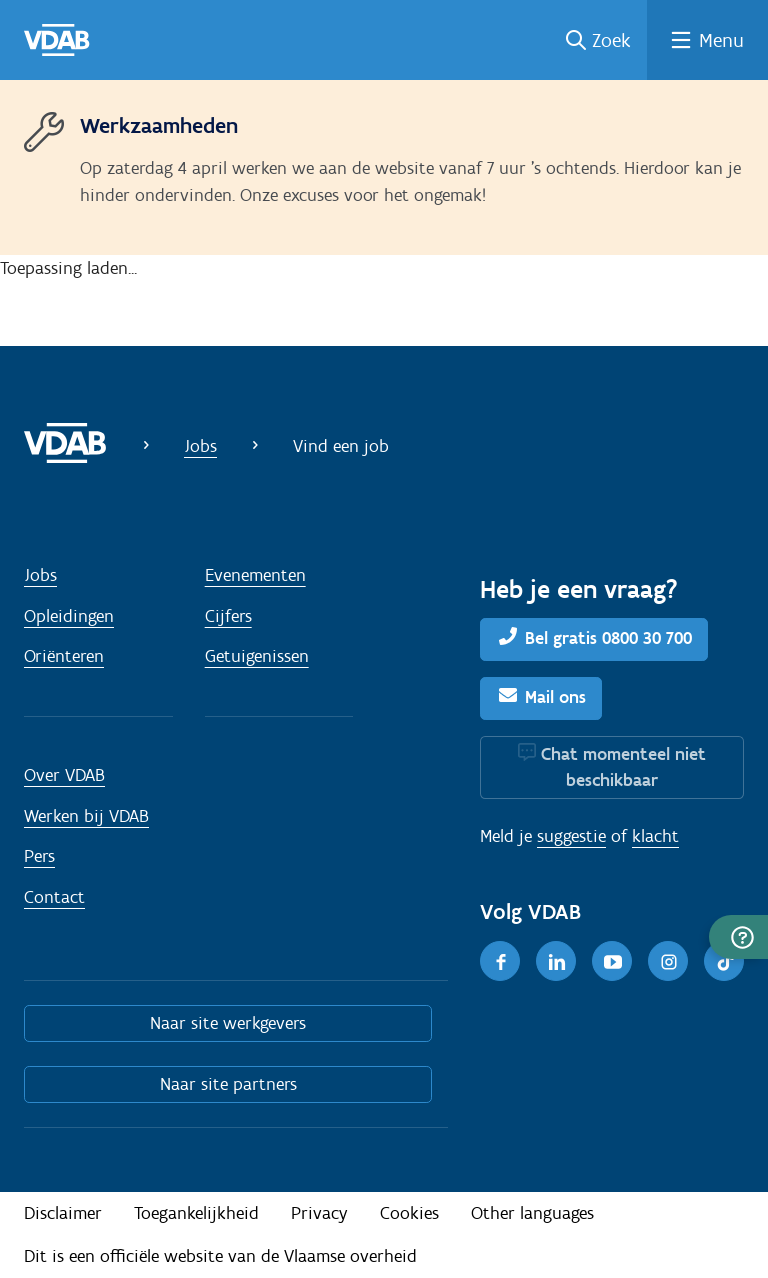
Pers (39, 856)
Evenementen (255, 575)
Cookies (409, 1213)
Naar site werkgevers (228, 1023)
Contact (54, 897)
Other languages (532, 1213)
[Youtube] (612, 961)
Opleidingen (69, 616)
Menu (721, 40)
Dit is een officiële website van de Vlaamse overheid (220, 1256)
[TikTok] (724, 961)
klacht (655, 836)
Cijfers (228, 616)
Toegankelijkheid (196, 1213)
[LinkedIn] (556, 961)
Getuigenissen (257, 656)
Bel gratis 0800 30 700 (608, 638)
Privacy (319, 1213)
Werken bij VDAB (86, 816)
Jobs (200, 446)
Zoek (611, 40)
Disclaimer (63, 1213)
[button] (738, 937)
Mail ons (555, 697)
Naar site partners (228, 1084)
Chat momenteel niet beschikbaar (623, 767)
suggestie (571, 836)
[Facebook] (500, 961)
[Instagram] (668, 961)
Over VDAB (64, 775)
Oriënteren (64, 656)
